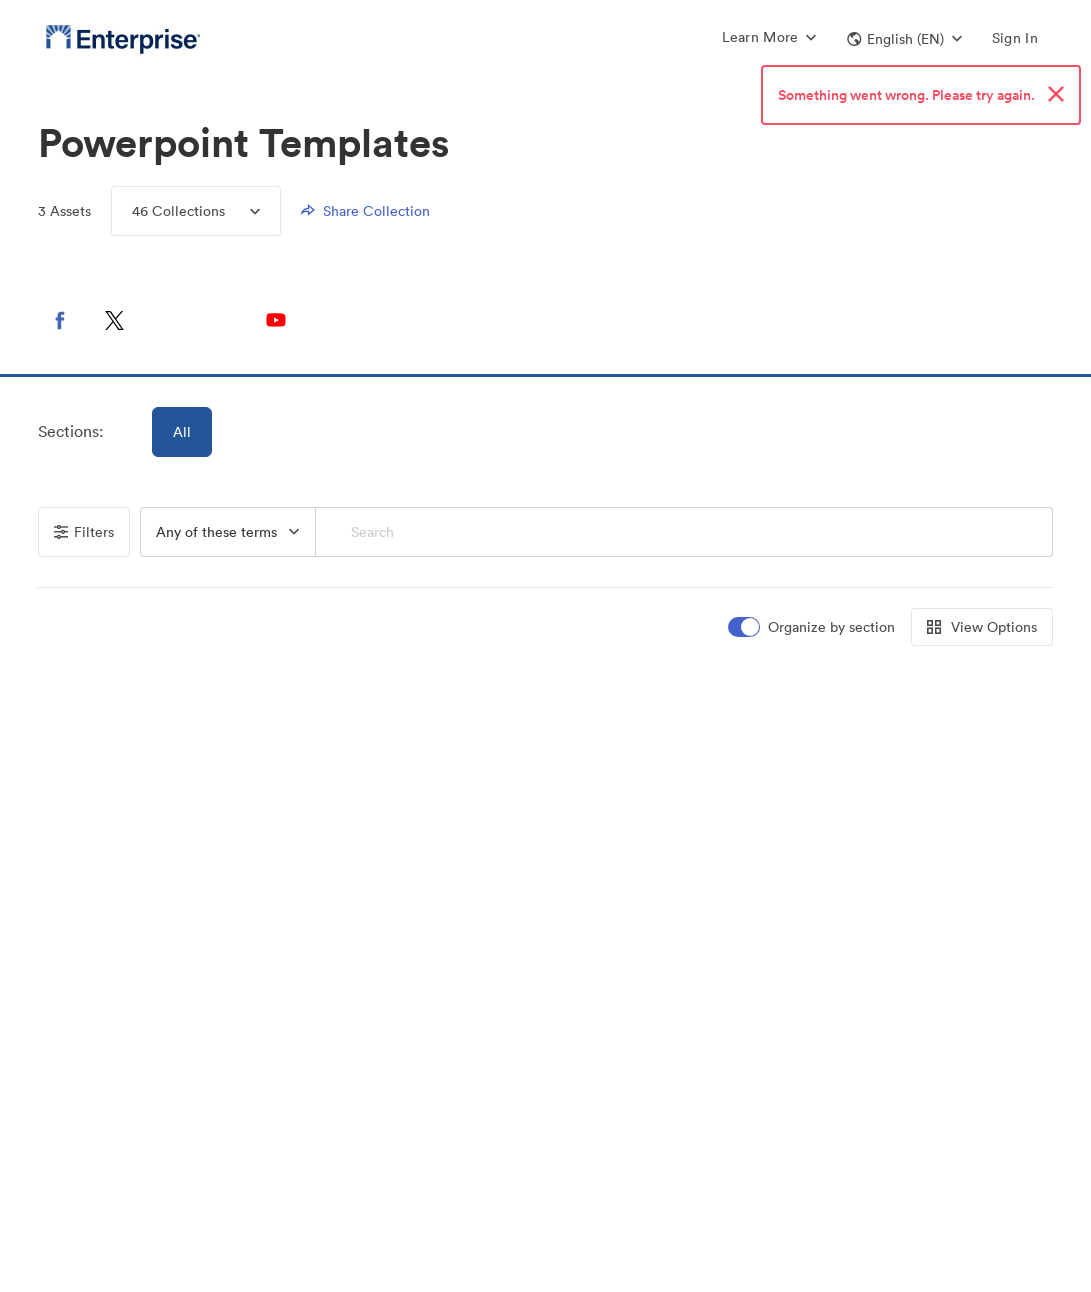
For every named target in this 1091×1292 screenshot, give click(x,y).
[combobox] (228, 532)
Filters (84, 532)
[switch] (813, 627)
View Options (982, 627)
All (182, 432)
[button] (904, 39)
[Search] (684, 532)
